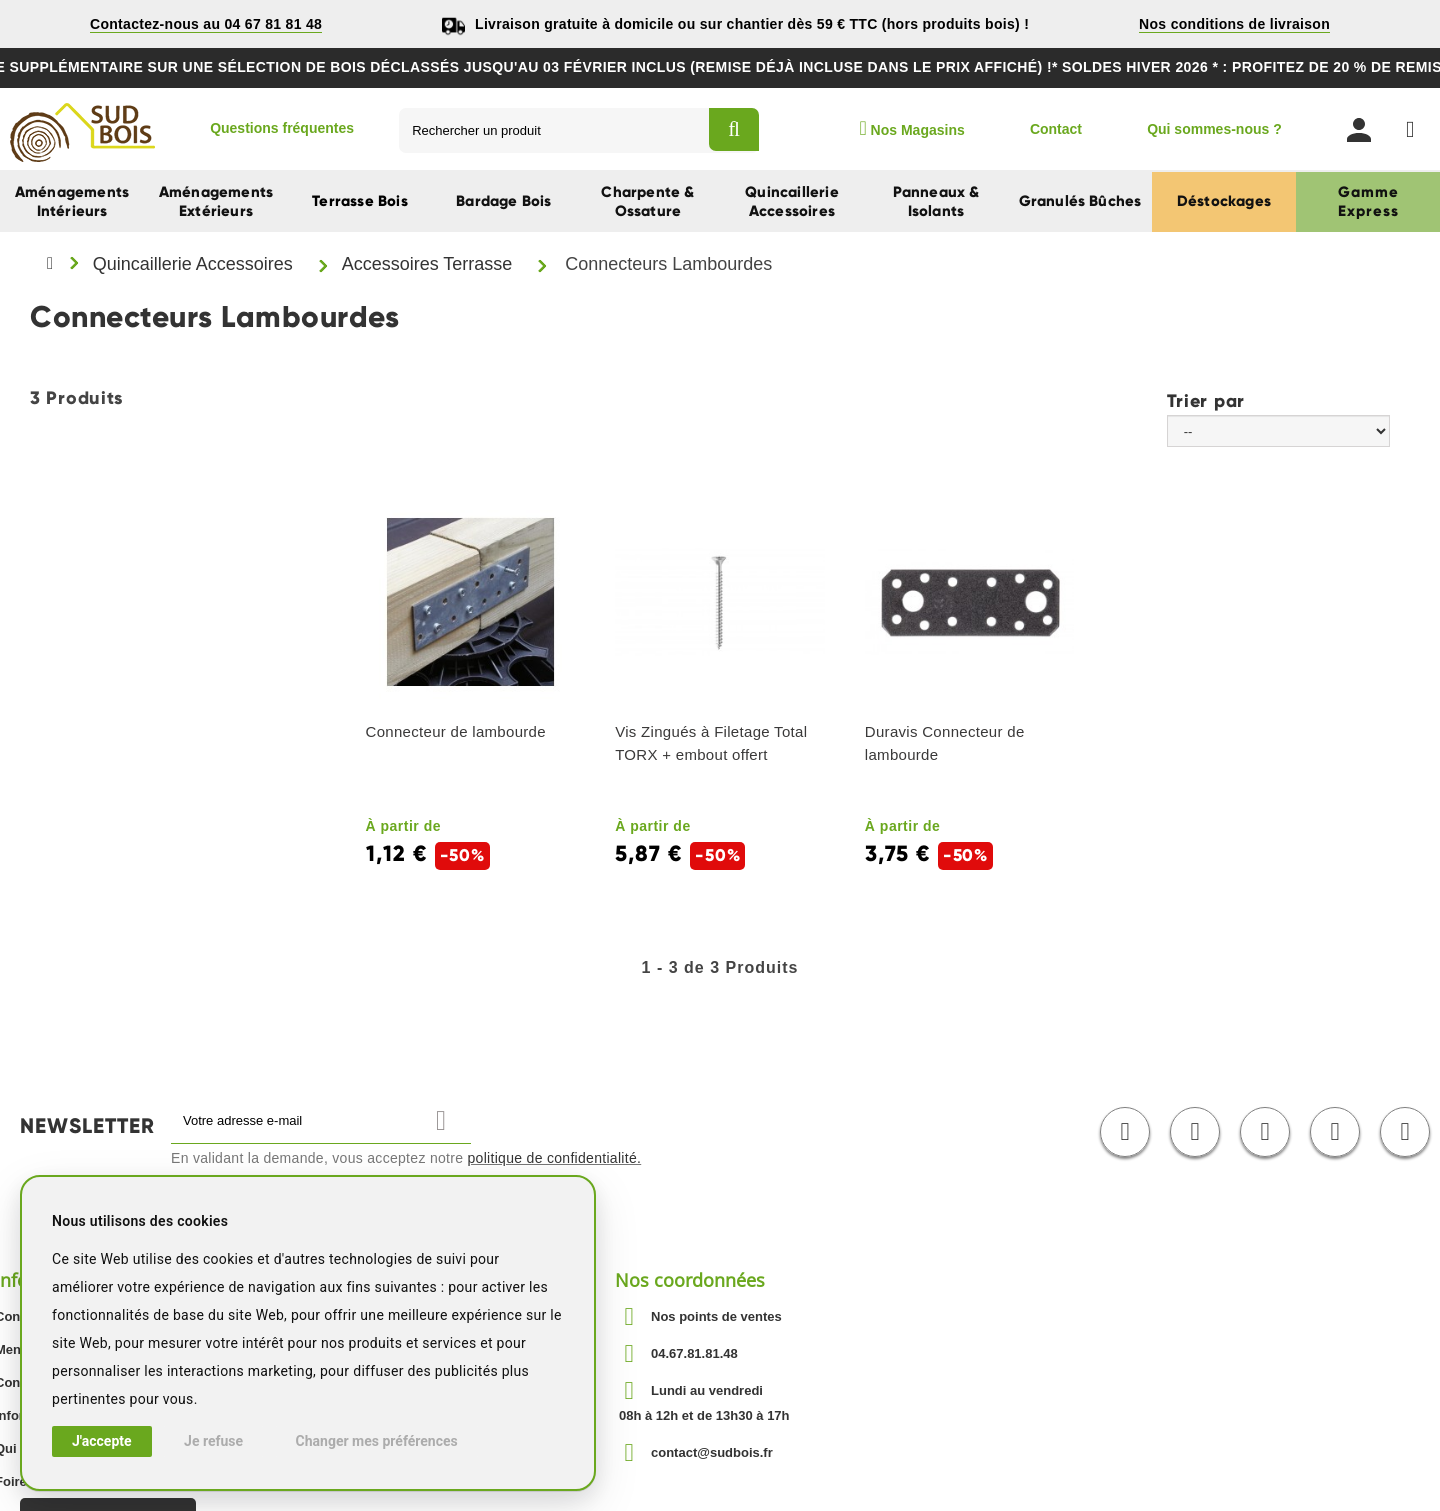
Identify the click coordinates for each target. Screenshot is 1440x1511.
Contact (1056, 129)
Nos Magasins (911, 128)
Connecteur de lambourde (456, 731)
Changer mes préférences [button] (377, 1441)
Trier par (1206, 400)
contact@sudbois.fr (712, 1452)
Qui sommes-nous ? (1214, 129)
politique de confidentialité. (555, 1158)
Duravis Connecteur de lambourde (945, 743)
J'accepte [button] (102, 1441)
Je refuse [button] (213, 1441)
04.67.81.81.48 (694, 1353)
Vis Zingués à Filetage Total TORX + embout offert (711, 743)
